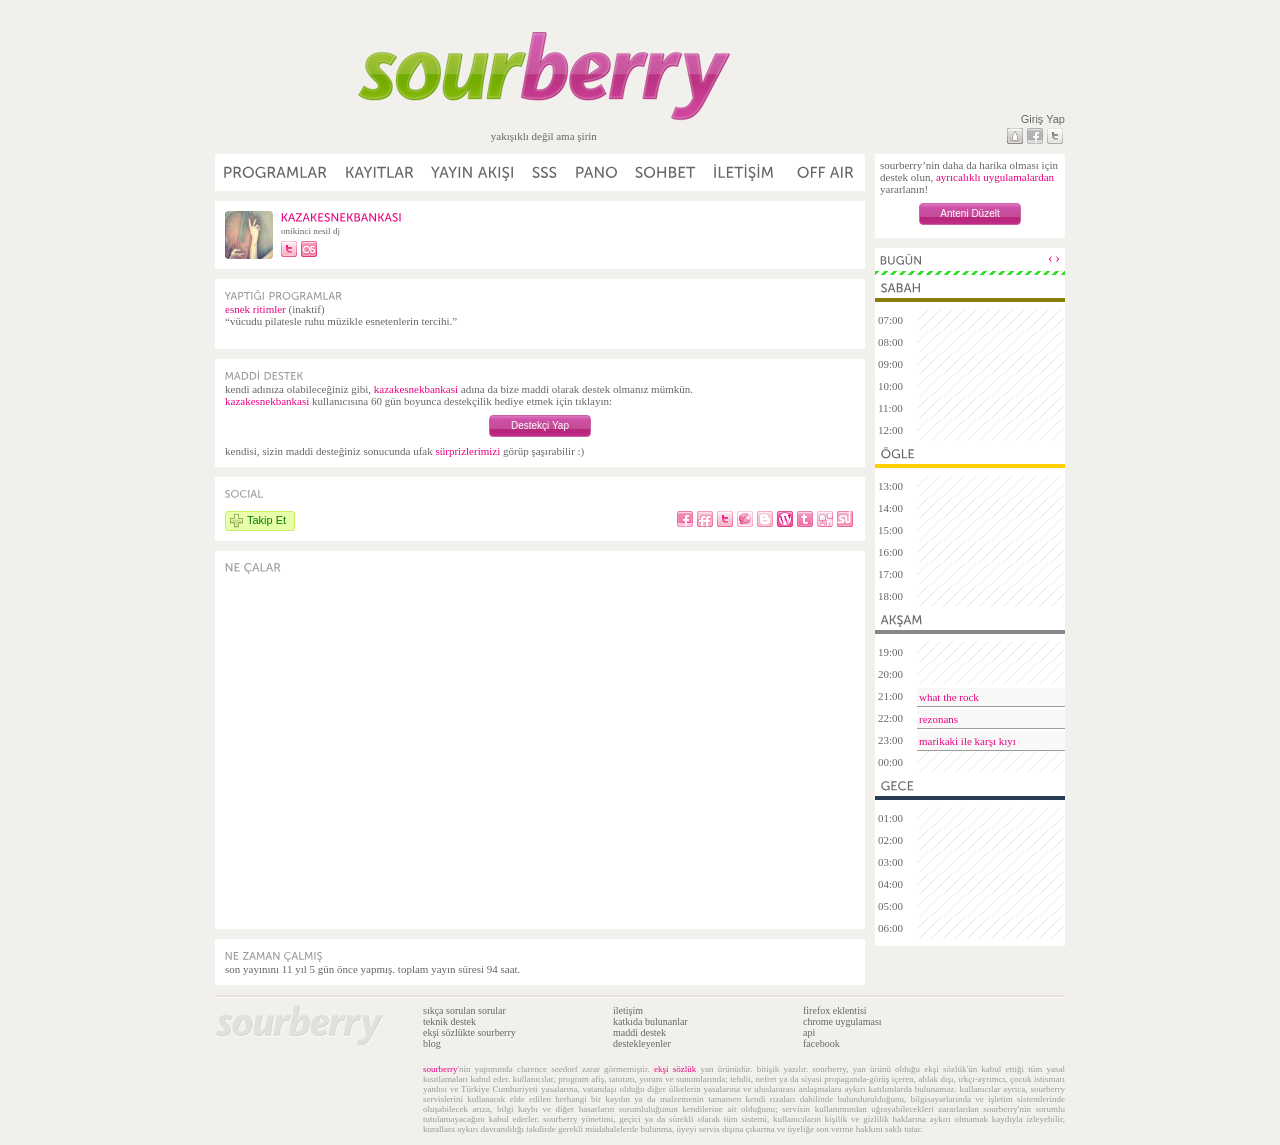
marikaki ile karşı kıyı (967, 741)
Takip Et (266, 520)
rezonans (938, 719)
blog (432, 1043)
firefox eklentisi (835, 1010)
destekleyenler (642, 1043)
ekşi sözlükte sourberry (469, 1032)
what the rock (949, 697)
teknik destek (449, 1021)
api (809, 1032)
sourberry (440, 1069)
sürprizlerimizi (467, 451)
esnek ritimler (255, 309)
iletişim (628, 1010)
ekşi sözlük (675, 1069)
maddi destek (639, 1032)
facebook (821, 1043)
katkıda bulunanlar (650, 1021)
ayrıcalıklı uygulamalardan (995, 177)
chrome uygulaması (842, 1021)
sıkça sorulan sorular (464, 1010)
